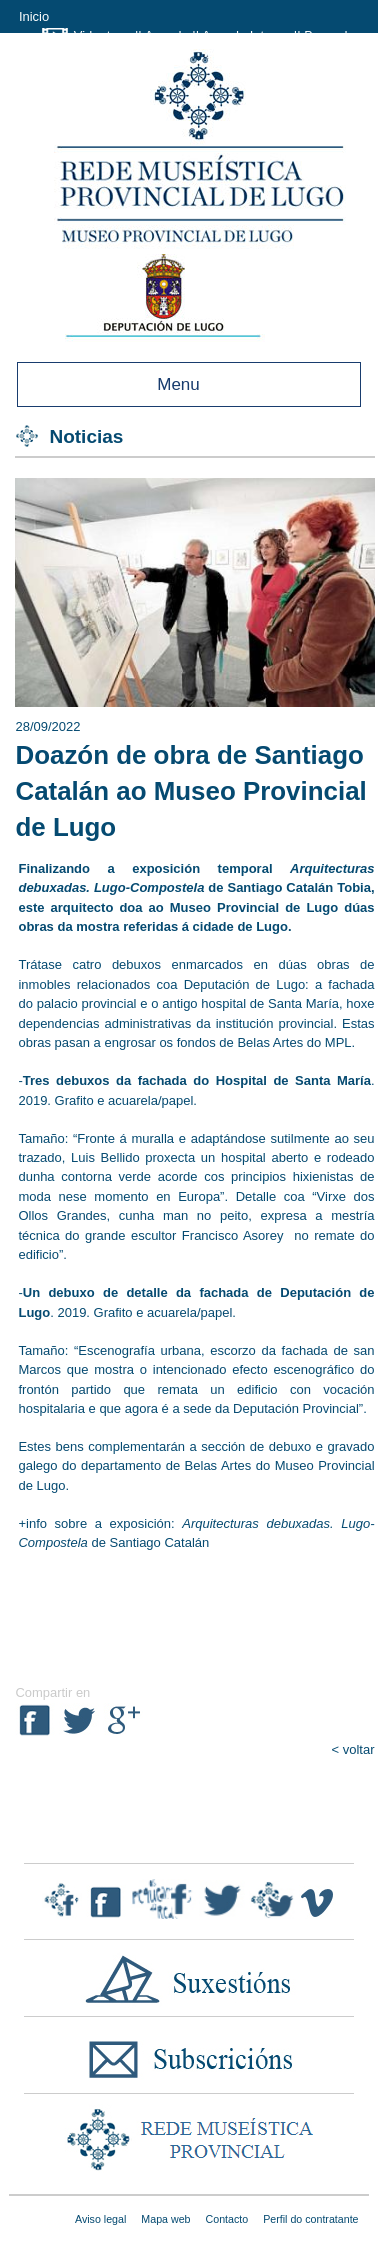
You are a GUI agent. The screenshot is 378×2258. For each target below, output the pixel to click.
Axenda (167, 35)
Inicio (34, 16)
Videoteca (103, 35)
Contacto (227, 2219)
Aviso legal (100, 2219)
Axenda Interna (246, 35)
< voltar (353, 1749)
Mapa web (165, 2219)
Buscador (331, 35)
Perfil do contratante (310, 2219)
